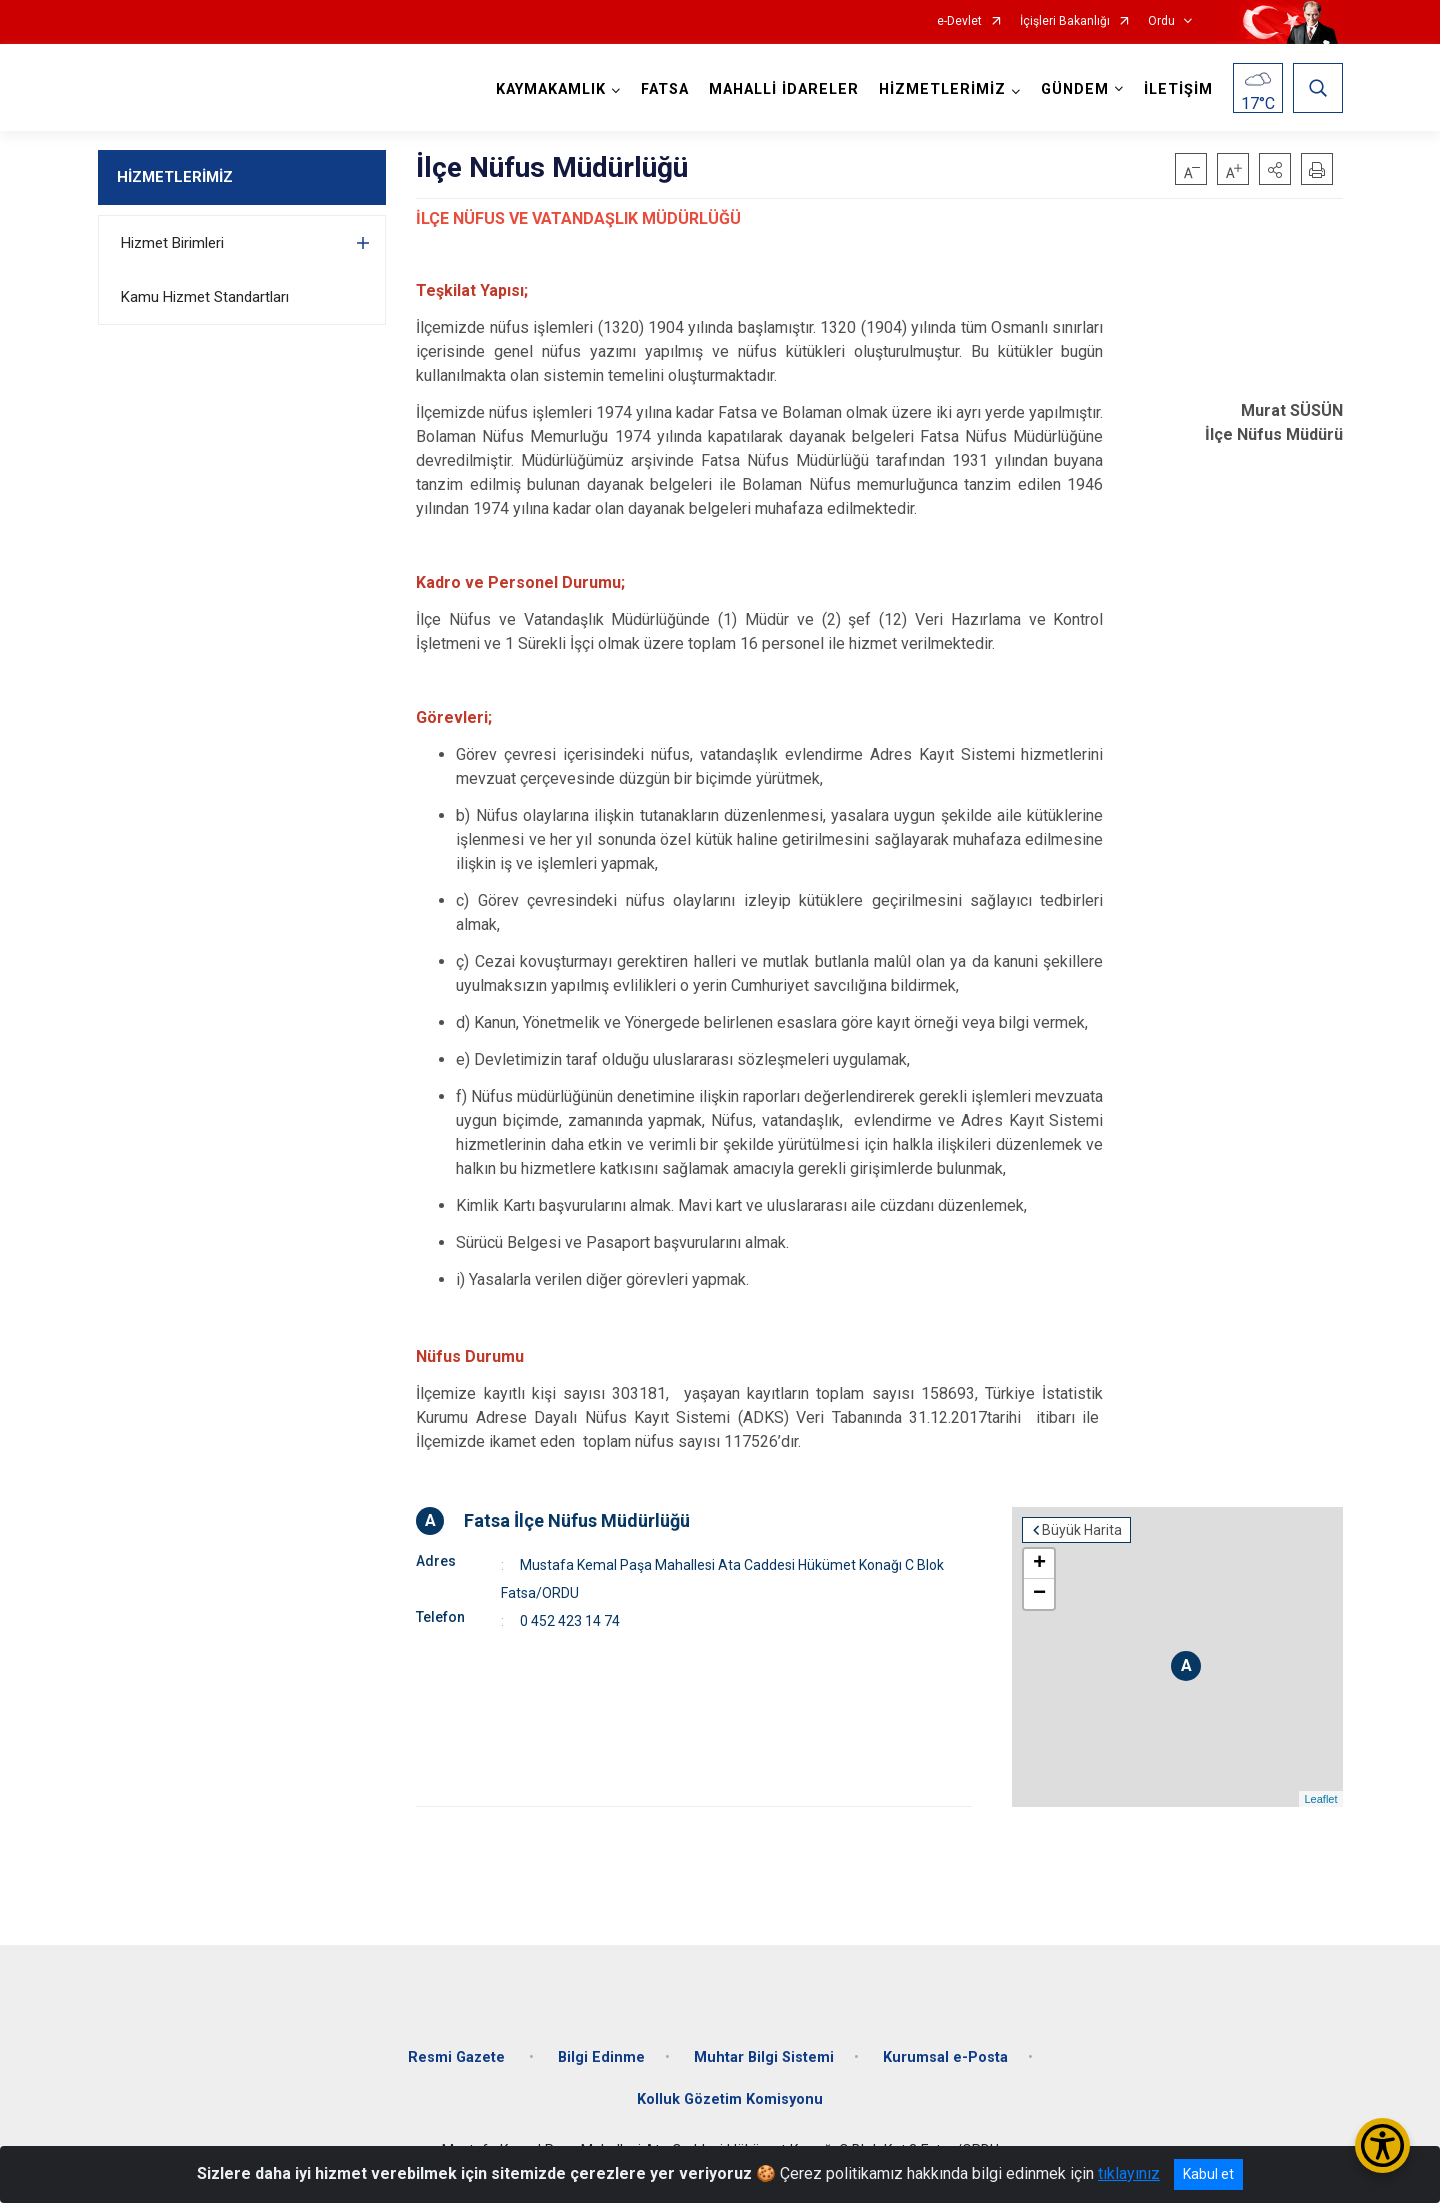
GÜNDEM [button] (1075, 89)
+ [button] (1039, 1564)
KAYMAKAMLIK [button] (551, 89)
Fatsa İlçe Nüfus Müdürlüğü (577, 1520)
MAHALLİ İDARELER (784, 89)
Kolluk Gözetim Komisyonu (730, 2099)
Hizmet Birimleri (172, 243)
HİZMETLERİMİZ (175, 177)
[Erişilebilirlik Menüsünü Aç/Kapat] (1382, 2145)
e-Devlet (959, 21)
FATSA (665, 89)
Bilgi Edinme (601, 2057)
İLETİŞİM (1178, 89)
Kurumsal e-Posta (945, 2057)
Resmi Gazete (458, 2057)
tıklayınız (1129, 2173)
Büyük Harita (1082, 1530)
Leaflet (1320, 1799)
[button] (1275, 169)
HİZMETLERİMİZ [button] (942, 89)
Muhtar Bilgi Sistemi (764, 2057)
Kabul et (1208, 2174)
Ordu (1161, 21)
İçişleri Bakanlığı (1065, 21)
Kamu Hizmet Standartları (205, 297)
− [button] (1039, 1594)
